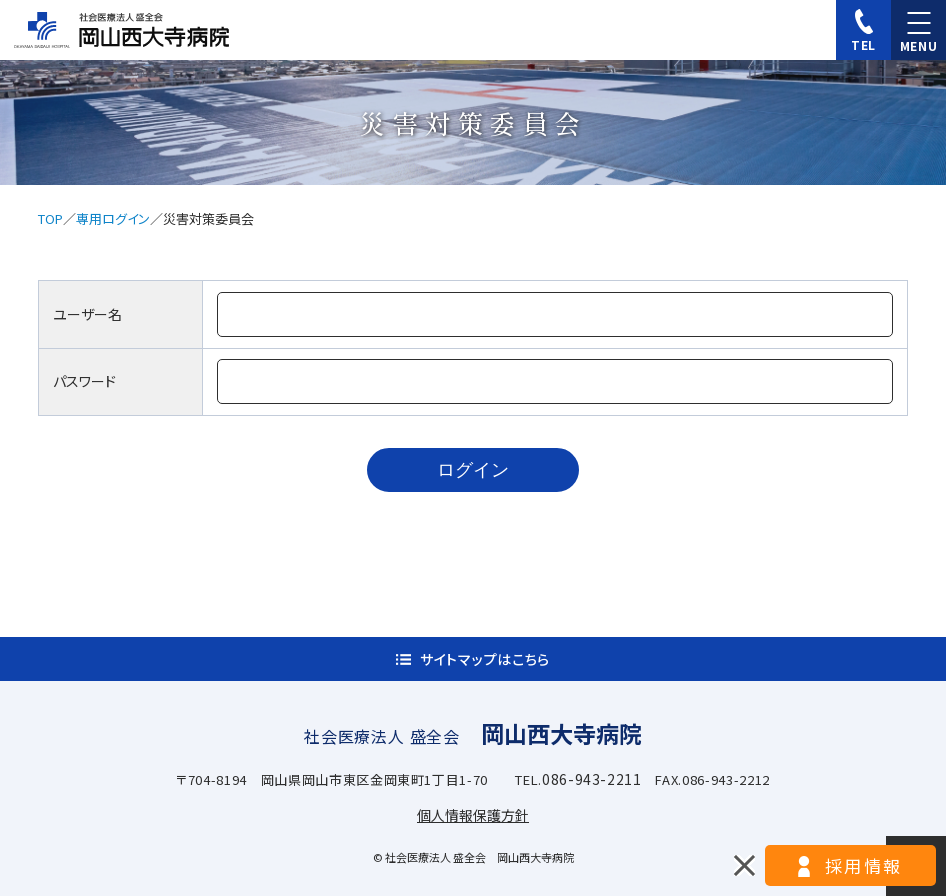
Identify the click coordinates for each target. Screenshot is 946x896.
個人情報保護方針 (473, 815)
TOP (50, 218)
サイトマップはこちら (485, 659)
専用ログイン (113, 218)
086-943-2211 (592, 779)
